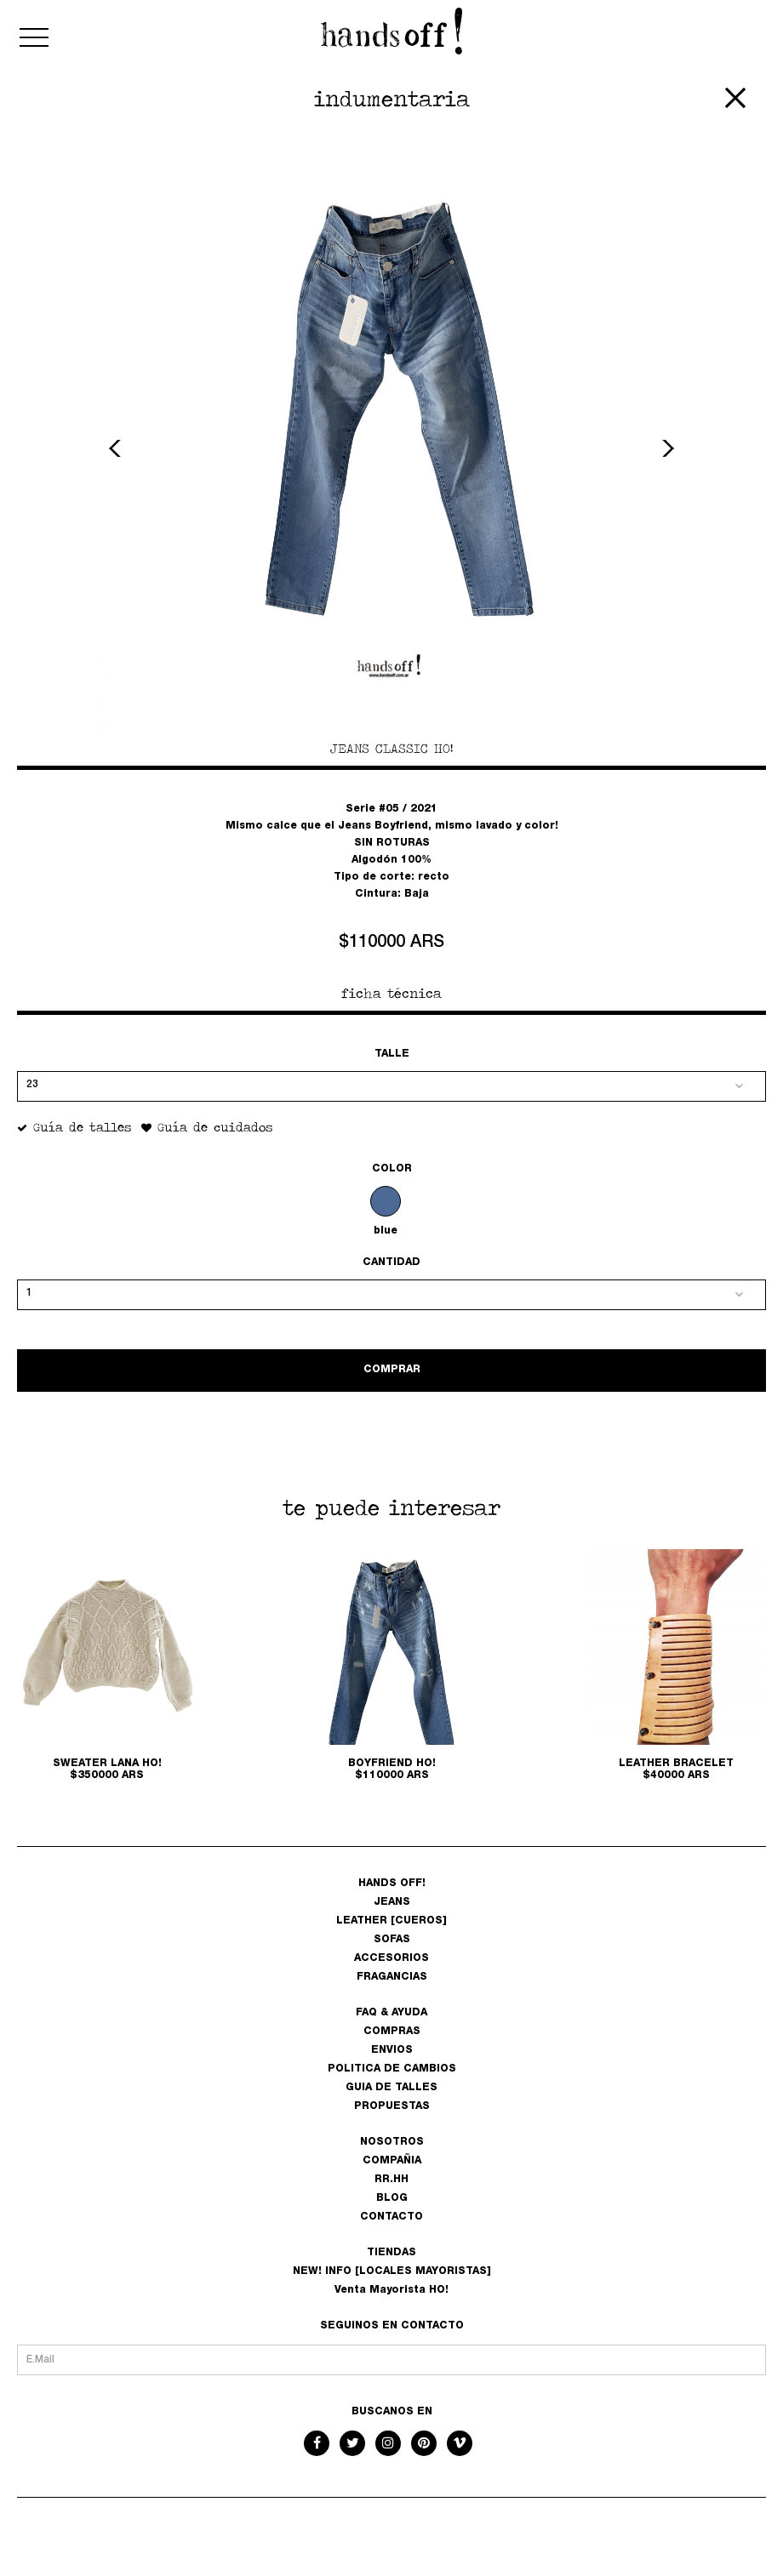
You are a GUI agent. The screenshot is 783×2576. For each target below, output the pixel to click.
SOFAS (392, 1940)
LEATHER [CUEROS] (391, 1921)
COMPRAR (391, 1370)
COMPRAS (391, 2031)
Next (665, 448)
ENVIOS (392, 2050)
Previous (117, 448)
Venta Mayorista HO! (391, 2290)
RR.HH (391, 2179)
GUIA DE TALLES (391, 2088)
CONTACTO (391, 2217)
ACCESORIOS (391, 1958)
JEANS (392, 1902)
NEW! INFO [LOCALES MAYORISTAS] (392, 2271)
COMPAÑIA (392, 2161)
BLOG (392, 2198)
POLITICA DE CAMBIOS (392, 2069)
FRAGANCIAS (392, 1977)
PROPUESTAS (392, 2106)
